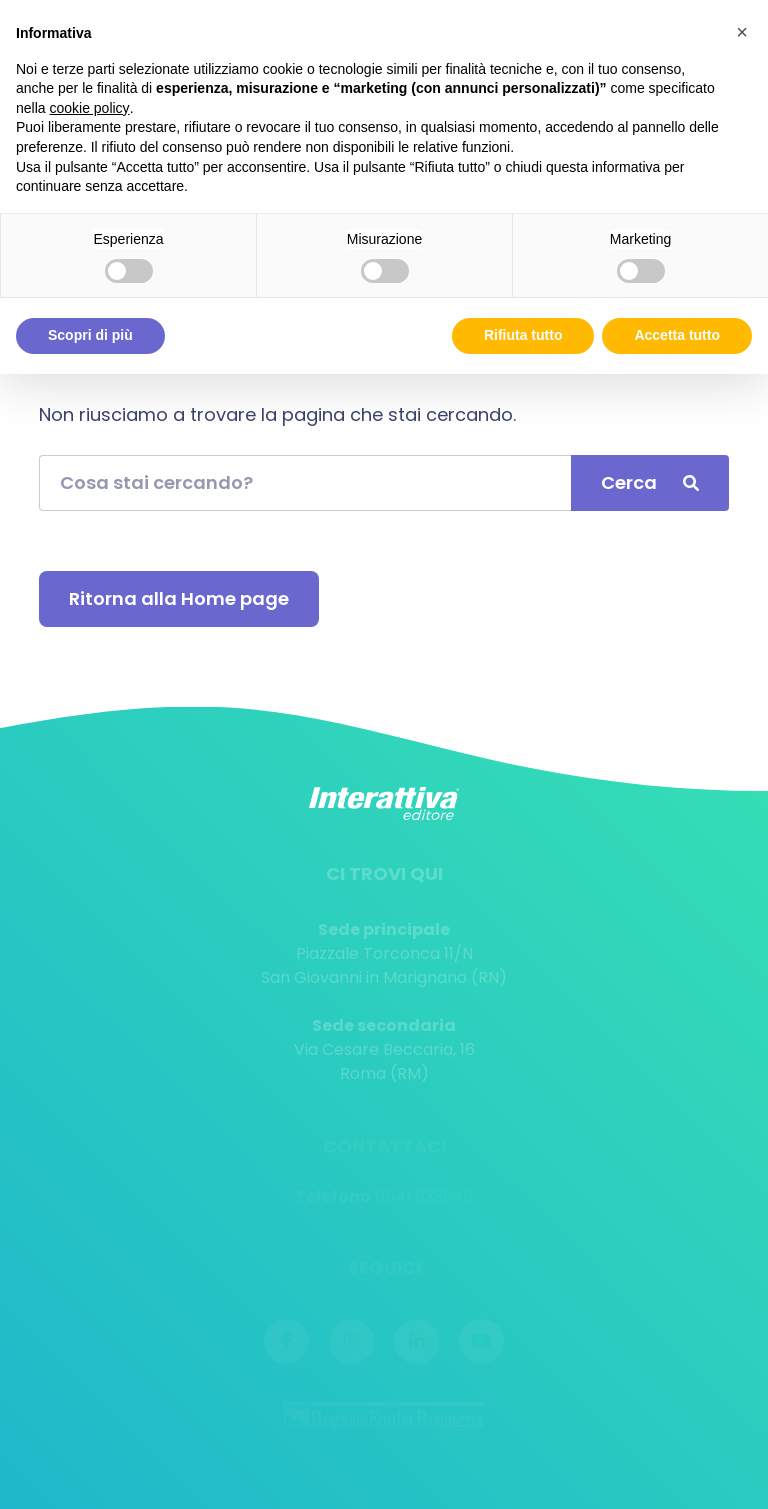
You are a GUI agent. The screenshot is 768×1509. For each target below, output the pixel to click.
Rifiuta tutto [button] (523, 335)
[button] (742, 32)
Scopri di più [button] (90, 335)
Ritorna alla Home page (179, 598)
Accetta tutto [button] (677, 335)
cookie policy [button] (89, 108)
